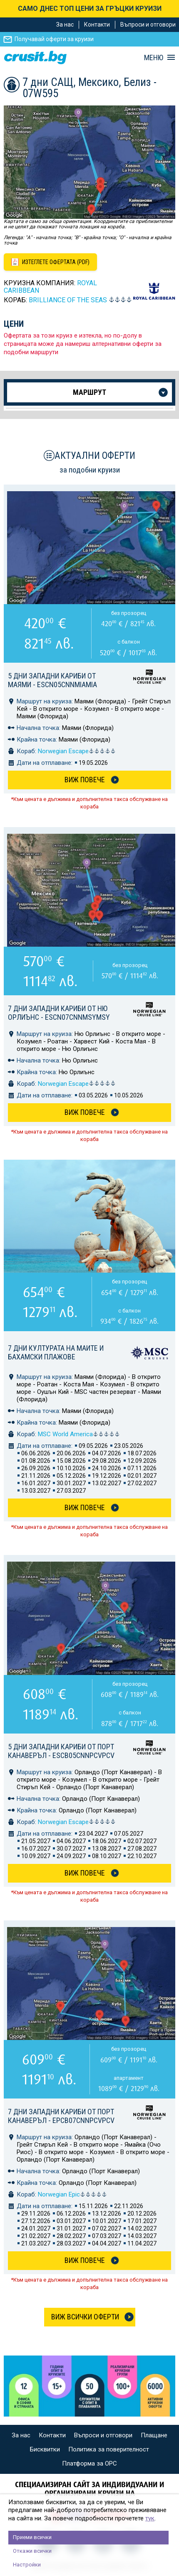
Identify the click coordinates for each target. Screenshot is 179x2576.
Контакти (97, 24)
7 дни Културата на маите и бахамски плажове (56, 1352)
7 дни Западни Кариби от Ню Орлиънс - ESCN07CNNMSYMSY (59, 1012)
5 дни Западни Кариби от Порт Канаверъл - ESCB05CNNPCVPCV (61, 1751)
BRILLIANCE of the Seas (68, 300)
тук (149, 2518)
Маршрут (89, 392)
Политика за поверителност (108, 2449)
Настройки (27, 2564)
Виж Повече (85, 779)
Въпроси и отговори (148, 24)
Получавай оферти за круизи (54, 39)
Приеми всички (32, 2537)
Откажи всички (32, 2551)
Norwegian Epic (72, 2194)
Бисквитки (45, 2449)
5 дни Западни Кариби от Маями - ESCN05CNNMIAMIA (52, 680)
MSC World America (79, 1434)
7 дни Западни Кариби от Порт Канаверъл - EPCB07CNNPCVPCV (61, 2116)
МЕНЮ (153, 57)
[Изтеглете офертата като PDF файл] (50, 262)
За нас (65, 24)
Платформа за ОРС (89, 2463)
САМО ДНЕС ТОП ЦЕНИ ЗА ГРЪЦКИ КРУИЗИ (90, 8)
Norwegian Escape (77, 751)
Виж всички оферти (85, 2316)
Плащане (154, 2435)
